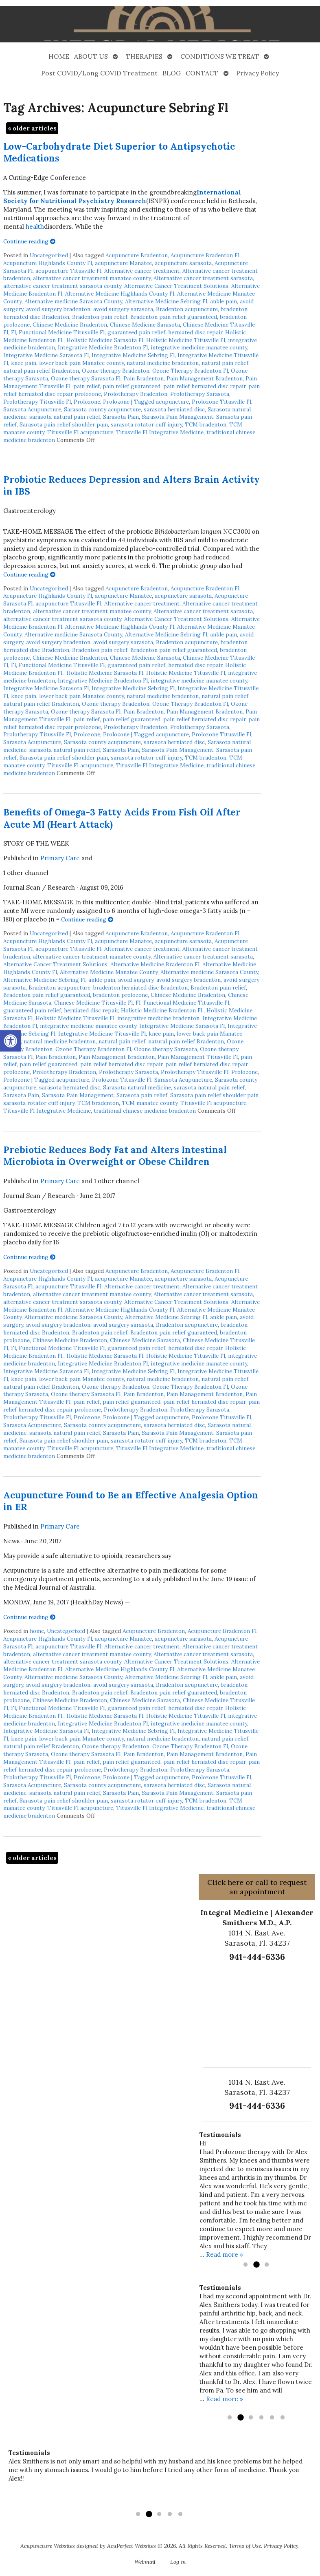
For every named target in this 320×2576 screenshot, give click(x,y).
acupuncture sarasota (183, 263)
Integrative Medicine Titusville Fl (102, 1033)
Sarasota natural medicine (137, 1087)
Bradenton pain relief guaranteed (173, 316)
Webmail (145, 2561)
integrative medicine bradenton (158, 1018)
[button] (10, 1041)
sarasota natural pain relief (64, 416)
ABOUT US (91, 56)
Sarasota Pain (121, 416)
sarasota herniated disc (174, 409)
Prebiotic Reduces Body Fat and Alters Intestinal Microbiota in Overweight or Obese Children (115, 1155)
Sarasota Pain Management (177, 416)
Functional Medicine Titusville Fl (62, 332)
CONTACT (202, 73)
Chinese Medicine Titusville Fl (93, 1002)
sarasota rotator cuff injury (146, 424)
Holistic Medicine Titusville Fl (185, 340)
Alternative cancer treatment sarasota (203, 278)
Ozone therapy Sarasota (165, 1049)
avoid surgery (135, 979)
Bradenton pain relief (99, 316)
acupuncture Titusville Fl (68, 270)
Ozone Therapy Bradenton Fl (190, 370)
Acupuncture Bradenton (136, 255)
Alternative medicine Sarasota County (73, 301)
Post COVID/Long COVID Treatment (99, 73)
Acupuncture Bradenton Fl (205, 255)
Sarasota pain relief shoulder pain (64, 424)
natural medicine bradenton (163, 363)
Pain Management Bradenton (205, 378)
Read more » (224, 2254)
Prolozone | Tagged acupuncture (146, 401)
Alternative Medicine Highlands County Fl (119, 293)
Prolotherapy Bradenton (135, 394)
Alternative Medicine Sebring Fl (166, 301)
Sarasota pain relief (141, 1095)
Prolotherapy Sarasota (199, 394)
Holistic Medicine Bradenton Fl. (162, 1010)
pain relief (86, 386)
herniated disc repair (195, 332)
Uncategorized (49, 255)
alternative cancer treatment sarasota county (62, 285)
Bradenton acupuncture (187, 309)
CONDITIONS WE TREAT (219, 56)
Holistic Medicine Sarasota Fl (104, 340)
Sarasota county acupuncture (102, 409)
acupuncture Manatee (123, 263)
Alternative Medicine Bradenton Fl (154, 964)
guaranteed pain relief (136, 332)
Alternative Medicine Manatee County (109, 972)
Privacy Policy (257, 73)
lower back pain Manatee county (81, 363)
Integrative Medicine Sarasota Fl (46, 355)
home (37, 1631)
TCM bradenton (205, 424)
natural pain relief (225, 363)
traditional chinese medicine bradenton (145, 1110)
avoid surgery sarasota (123, 309)
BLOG (171, 73)
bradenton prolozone (120, 995)
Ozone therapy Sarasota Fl (86, 378)
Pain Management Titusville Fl (198, 1056)
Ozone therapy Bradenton (115, 370)
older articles (32, 128)
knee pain (23, 363)
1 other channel (25, 873)
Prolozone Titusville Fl (221, 401)
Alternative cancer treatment (142, 270)
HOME (58, 56)
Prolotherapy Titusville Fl (37, 401)
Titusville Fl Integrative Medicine (160, 432)
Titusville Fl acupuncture (80, 432)
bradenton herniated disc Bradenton (140, 987)
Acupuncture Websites (47, 2545)
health (35, 226)
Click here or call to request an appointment (257, 1887)
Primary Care (60, 858)
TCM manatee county (150, 1103)
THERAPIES (144, 56)
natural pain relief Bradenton (41, 370)
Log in (178, 2561)
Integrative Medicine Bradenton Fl (103, 347)
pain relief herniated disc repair (204, 386)
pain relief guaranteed (131, 386)
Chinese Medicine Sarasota (145, 324)
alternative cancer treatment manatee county (92, 278)
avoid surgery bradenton (58, 309)
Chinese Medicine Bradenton (70, 324)
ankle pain (223, 301)
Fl (13, 332)
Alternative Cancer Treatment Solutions (176, 285)
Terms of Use (245, 2545)
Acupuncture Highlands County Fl (47, 263)
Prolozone (87, 401)
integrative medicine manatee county (199, 347)
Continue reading (29, 241)
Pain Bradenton (143, 378)
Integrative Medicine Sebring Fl (133, 355)
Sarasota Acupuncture (32, 409)
